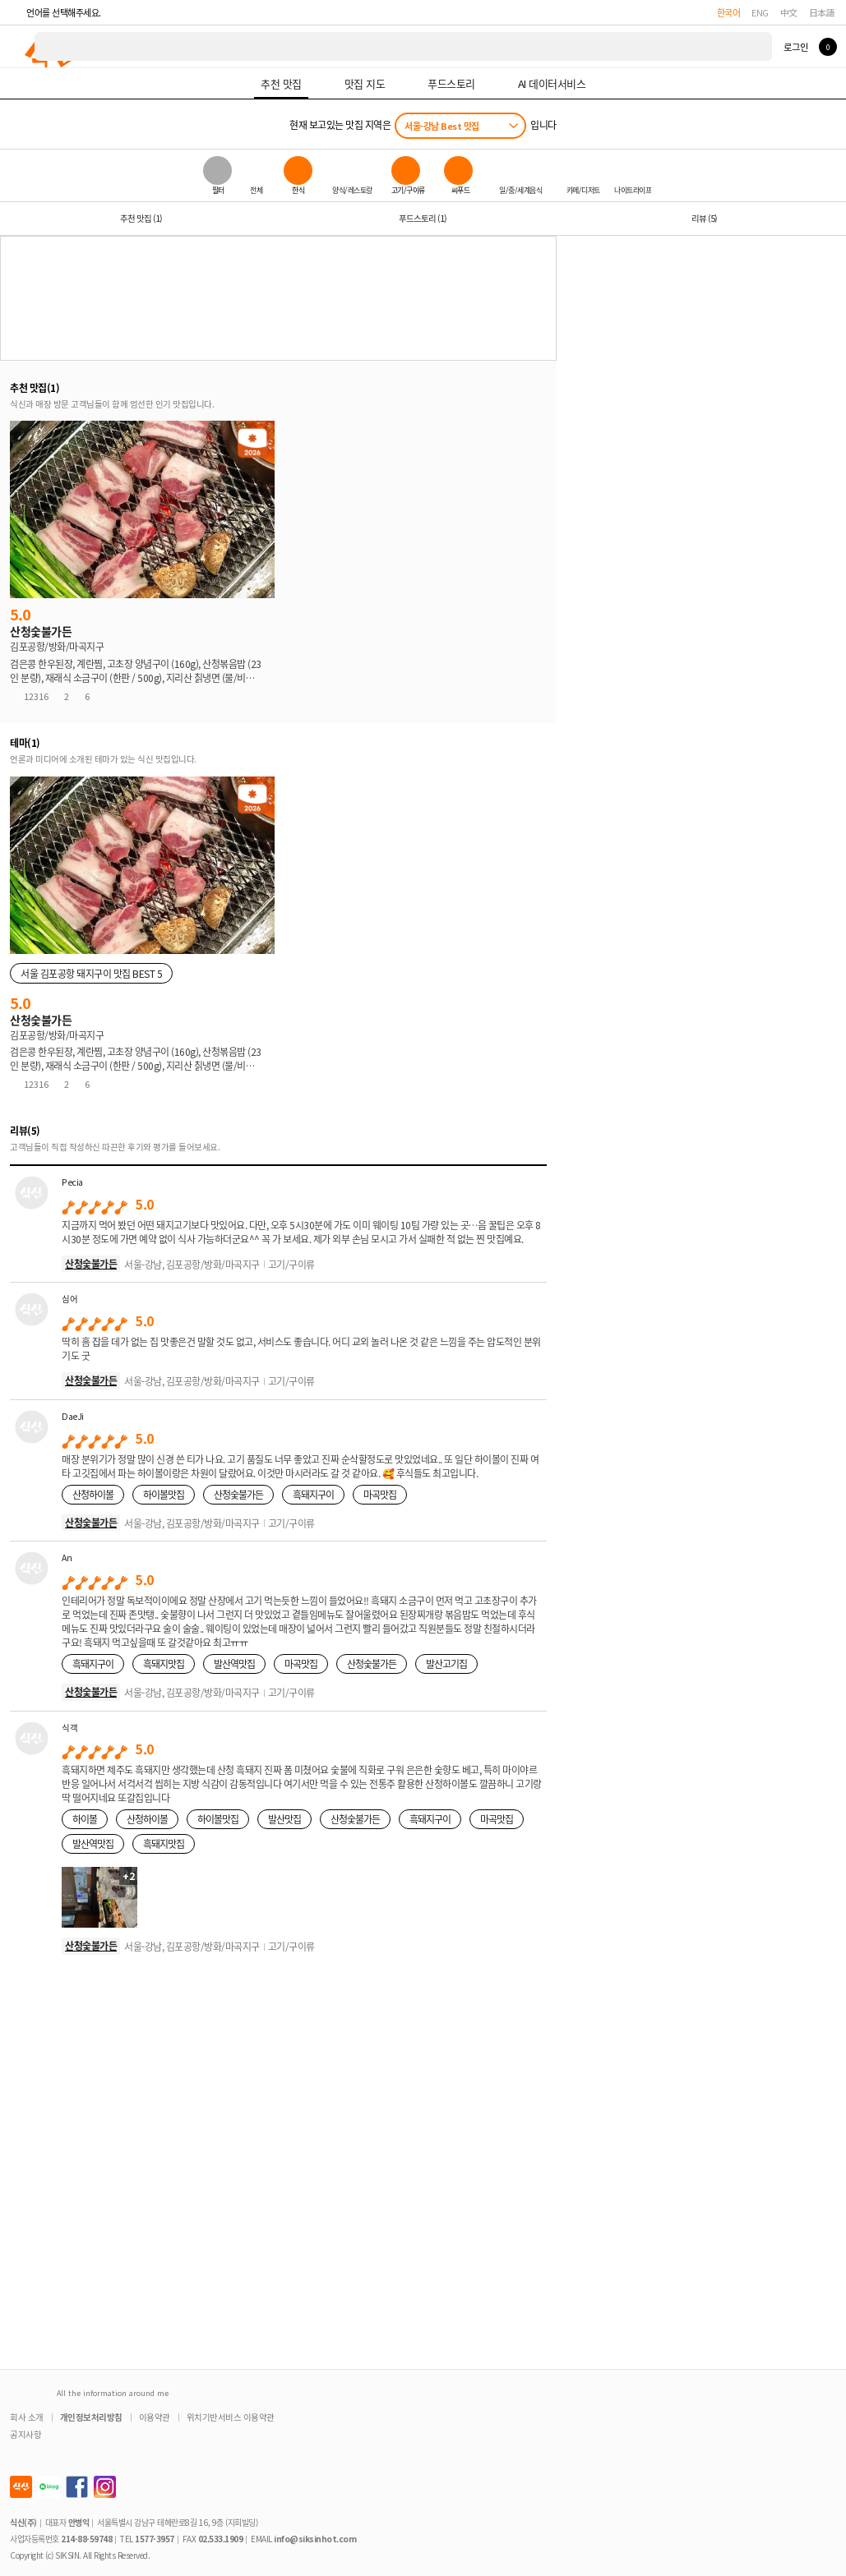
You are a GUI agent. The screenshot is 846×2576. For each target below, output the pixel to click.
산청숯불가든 (91, 1263)
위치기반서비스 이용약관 (231, 2417)
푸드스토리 (422, 218)
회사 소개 (27, 2417)
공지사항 (25, 2434)
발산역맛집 (234, 1663)
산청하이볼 (92, 1494)
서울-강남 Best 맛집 (442, 125)
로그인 (795, 46)
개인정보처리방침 (91, 2417)
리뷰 (704, 218)
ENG (760, 12)
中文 (788, 12)
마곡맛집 (379, 1494)
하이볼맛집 (163, 1494)
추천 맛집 (141, 218)
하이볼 (84, 1819)
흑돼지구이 (313, 1494)
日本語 (822, 12)
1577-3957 (154, 2538)
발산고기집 (446, 1663)
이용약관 (154, 2417)
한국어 (729, 12)
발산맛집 (284, 1819)
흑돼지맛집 (163, 1663)
